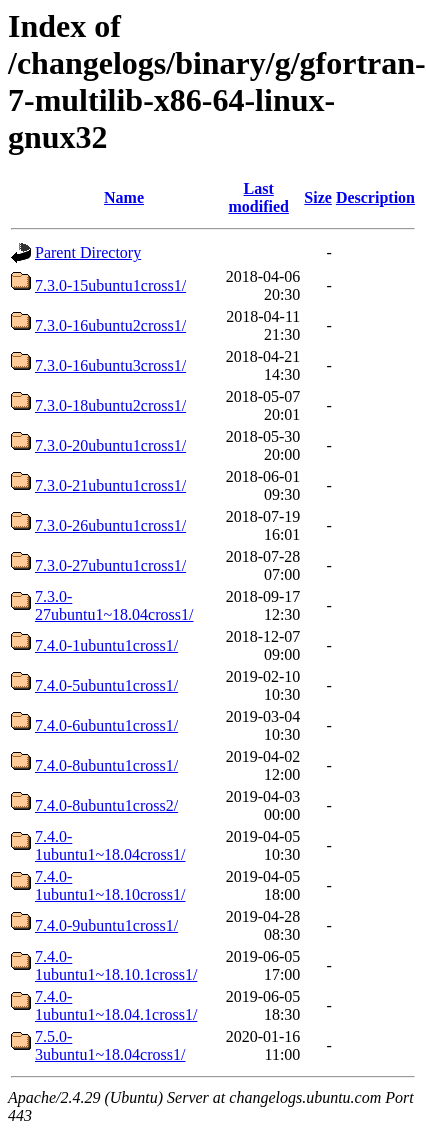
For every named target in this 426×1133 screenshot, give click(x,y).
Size (318, 197)
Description (375, 197)
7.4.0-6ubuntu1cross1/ (106, 725)
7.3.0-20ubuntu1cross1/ (110, 445)
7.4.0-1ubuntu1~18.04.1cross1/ (116, 1005)
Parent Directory (88, 252)
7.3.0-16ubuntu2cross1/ (110, 325)
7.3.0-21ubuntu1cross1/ (110, 485)
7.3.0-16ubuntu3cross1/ (110, 365)
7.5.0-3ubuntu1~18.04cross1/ (110, 1045)
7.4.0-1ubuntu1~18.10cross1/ (110, 885)
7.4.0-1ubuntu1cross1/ (106, 645)
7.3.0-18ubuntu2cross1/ (110, 405)
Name (124, 197)
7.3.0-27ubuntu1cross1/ (110, 565)
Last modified (258, 197)
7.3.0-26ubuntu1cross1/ (110, 525)
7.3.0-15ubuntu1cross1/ (110, 285)
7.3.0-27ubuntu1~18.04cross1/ (114, 605)
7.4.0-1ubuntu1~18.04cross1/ (110, 845)
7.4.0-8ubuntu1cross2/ (106, 805)
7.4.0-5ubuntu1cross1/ (106, 685)
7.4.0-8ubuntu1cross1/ (106, 765)
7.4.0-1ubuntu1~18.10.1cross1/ (116, 965)
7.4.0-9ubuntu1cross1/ (106, 925)
